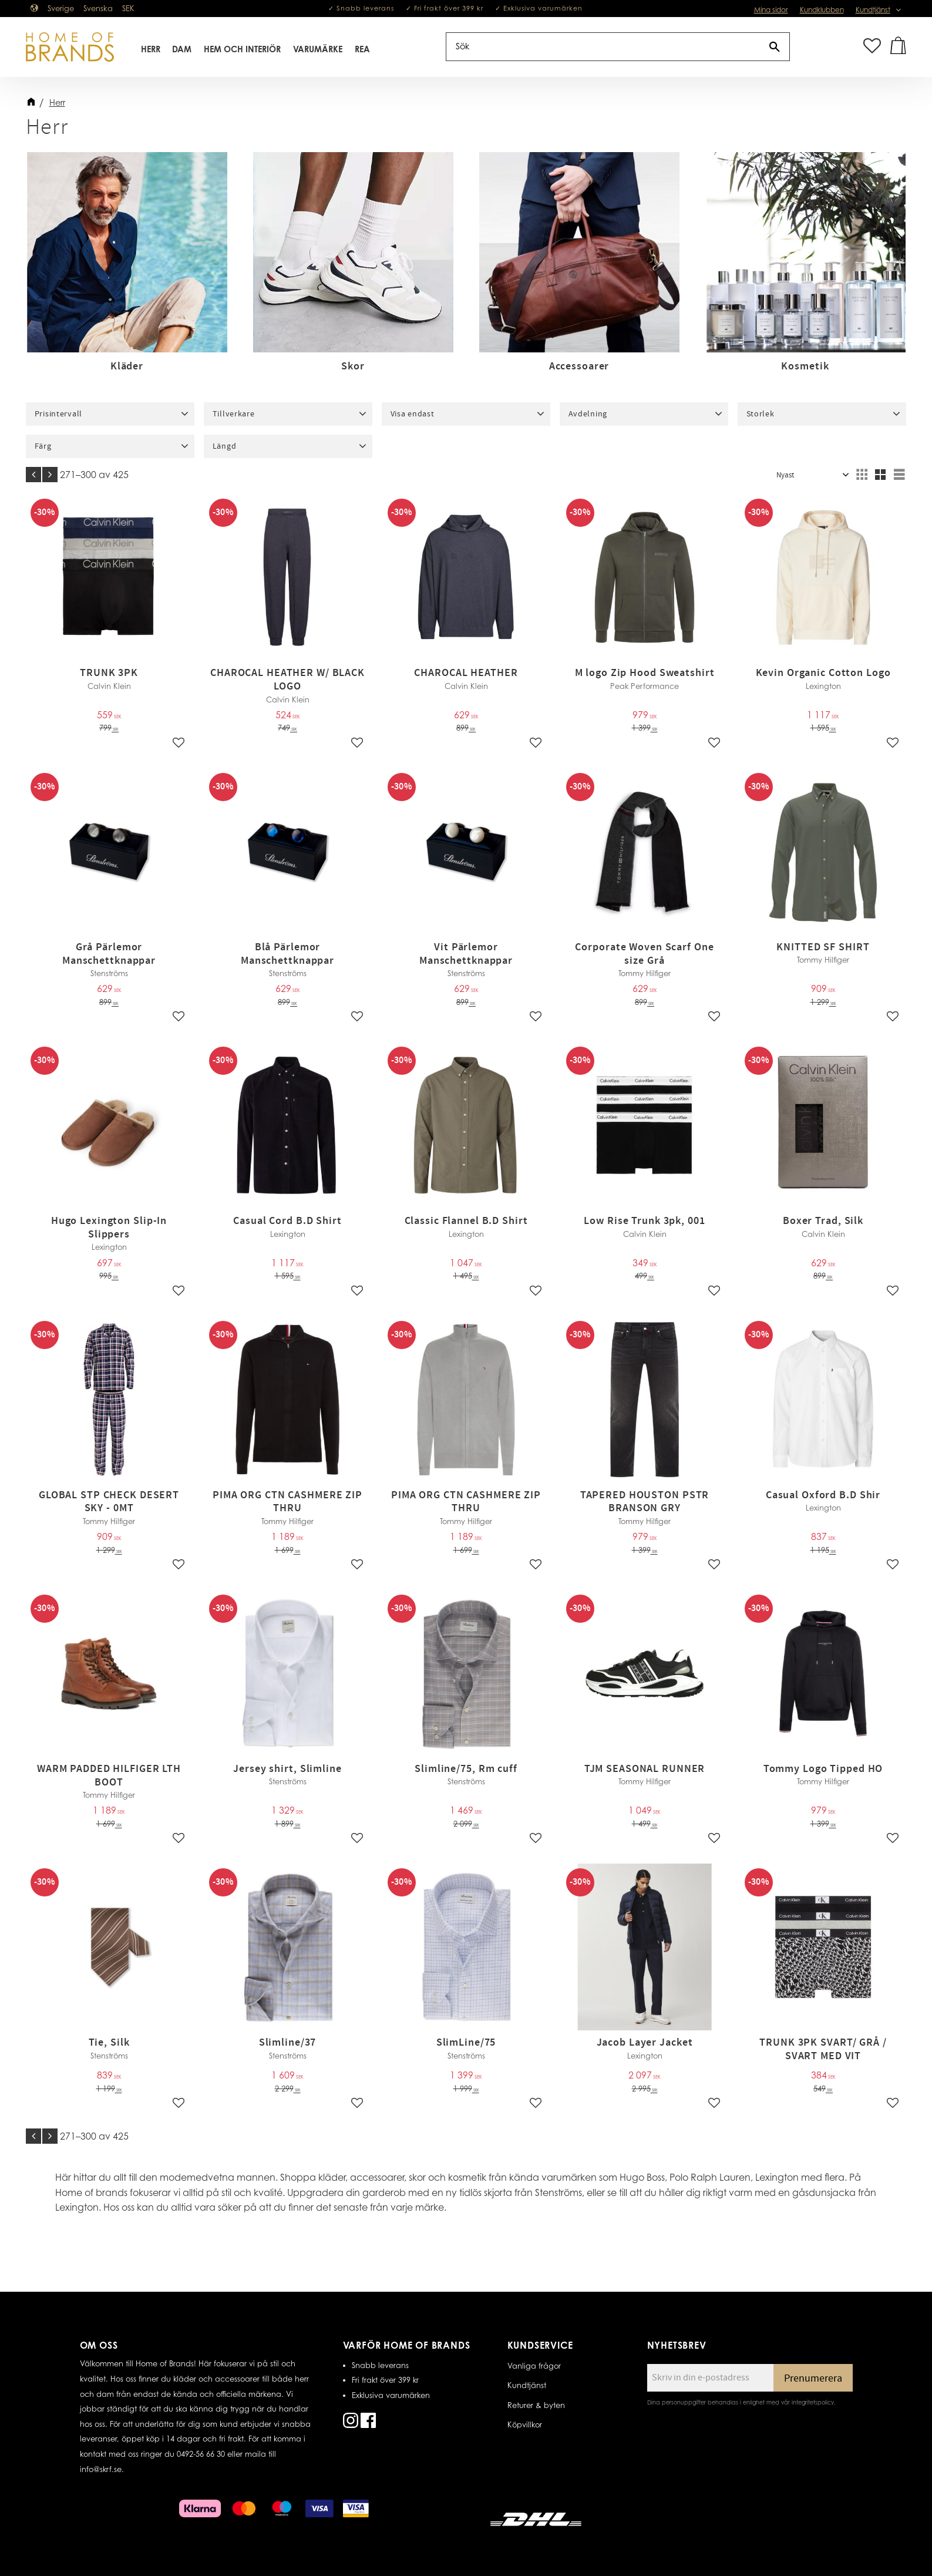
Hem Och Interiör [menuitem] (242, 49)
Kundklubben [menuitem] (822, 9)
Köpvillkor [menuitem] (524, 2424)
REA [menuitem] (362, 49)
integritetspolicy (813, 2402)
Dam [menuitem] (181, 49)
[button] (872, 46)
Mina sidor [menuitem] (771, 9)
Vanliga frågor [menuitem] (534, 2365)
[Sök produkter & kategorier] (603, 46)
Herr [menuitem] (150, 49)
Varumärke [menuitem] (317, 49)
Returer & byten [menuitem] (536, 2405)
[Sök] (774, 46)
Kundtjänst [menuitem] (873, 9)
